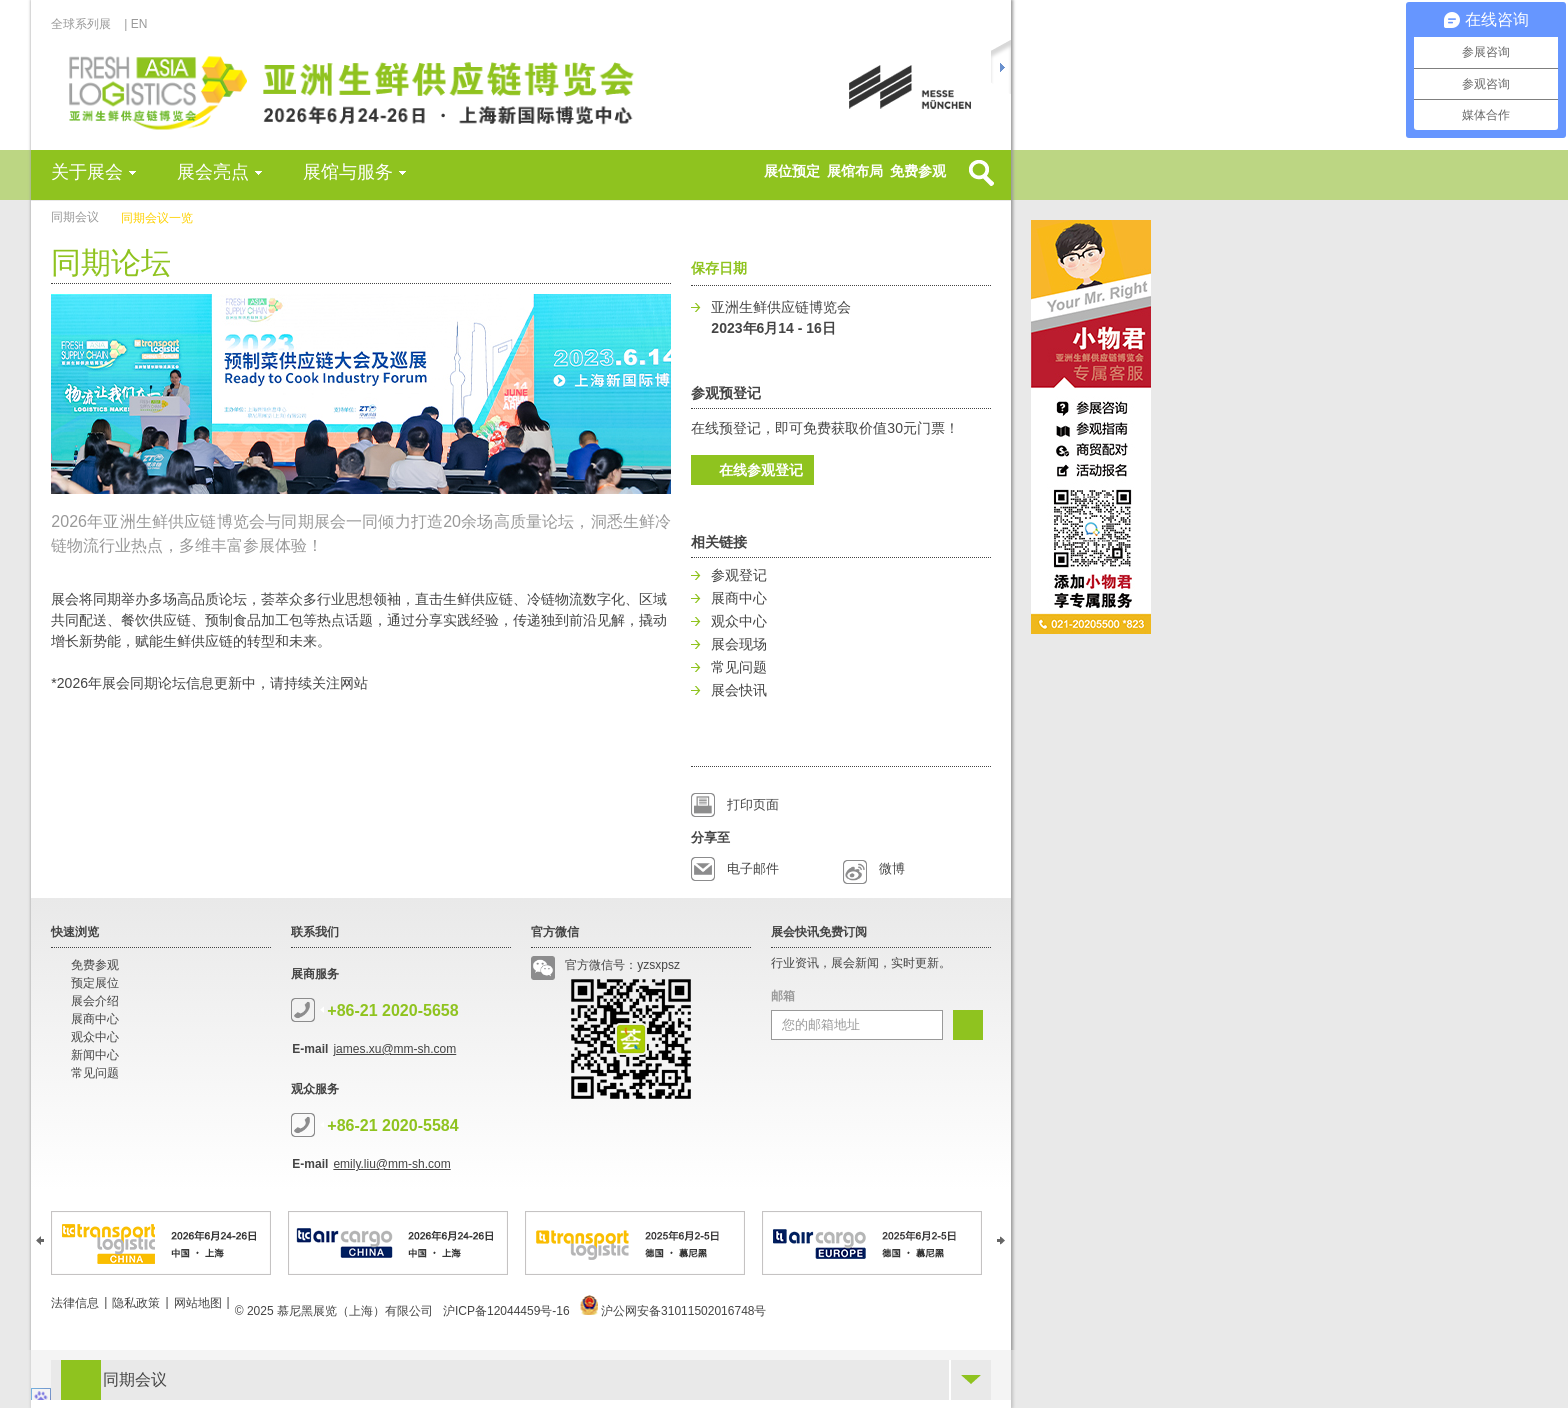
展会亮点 (213, 172)
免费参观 (918, 171)
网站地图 (198, 1303)
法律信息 (75, 1303)
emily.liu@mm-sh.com (391, 1164)
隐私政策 (136, 1303)
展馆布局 (855, 171)
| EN (135, 24)
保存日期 (719, 268)
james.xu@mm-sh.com (394, 1049)
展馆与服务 (348, 172)
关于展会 (87, 172)
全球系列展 (86, 24)
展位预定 (792, 171)
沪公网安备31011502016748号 (673, 1311)
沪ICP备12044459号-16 (506, 1311)
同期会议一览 (157, 218)
